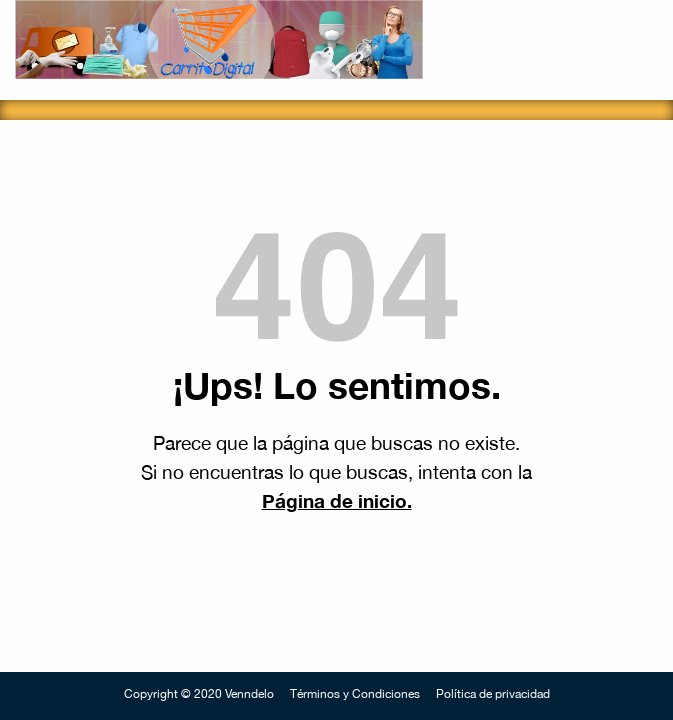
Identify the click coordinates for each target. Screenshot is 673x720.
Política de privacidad (493, 694)
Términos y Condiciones (355, 694)
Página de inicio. (337, 500)
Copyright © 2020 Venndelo (199, 694)
